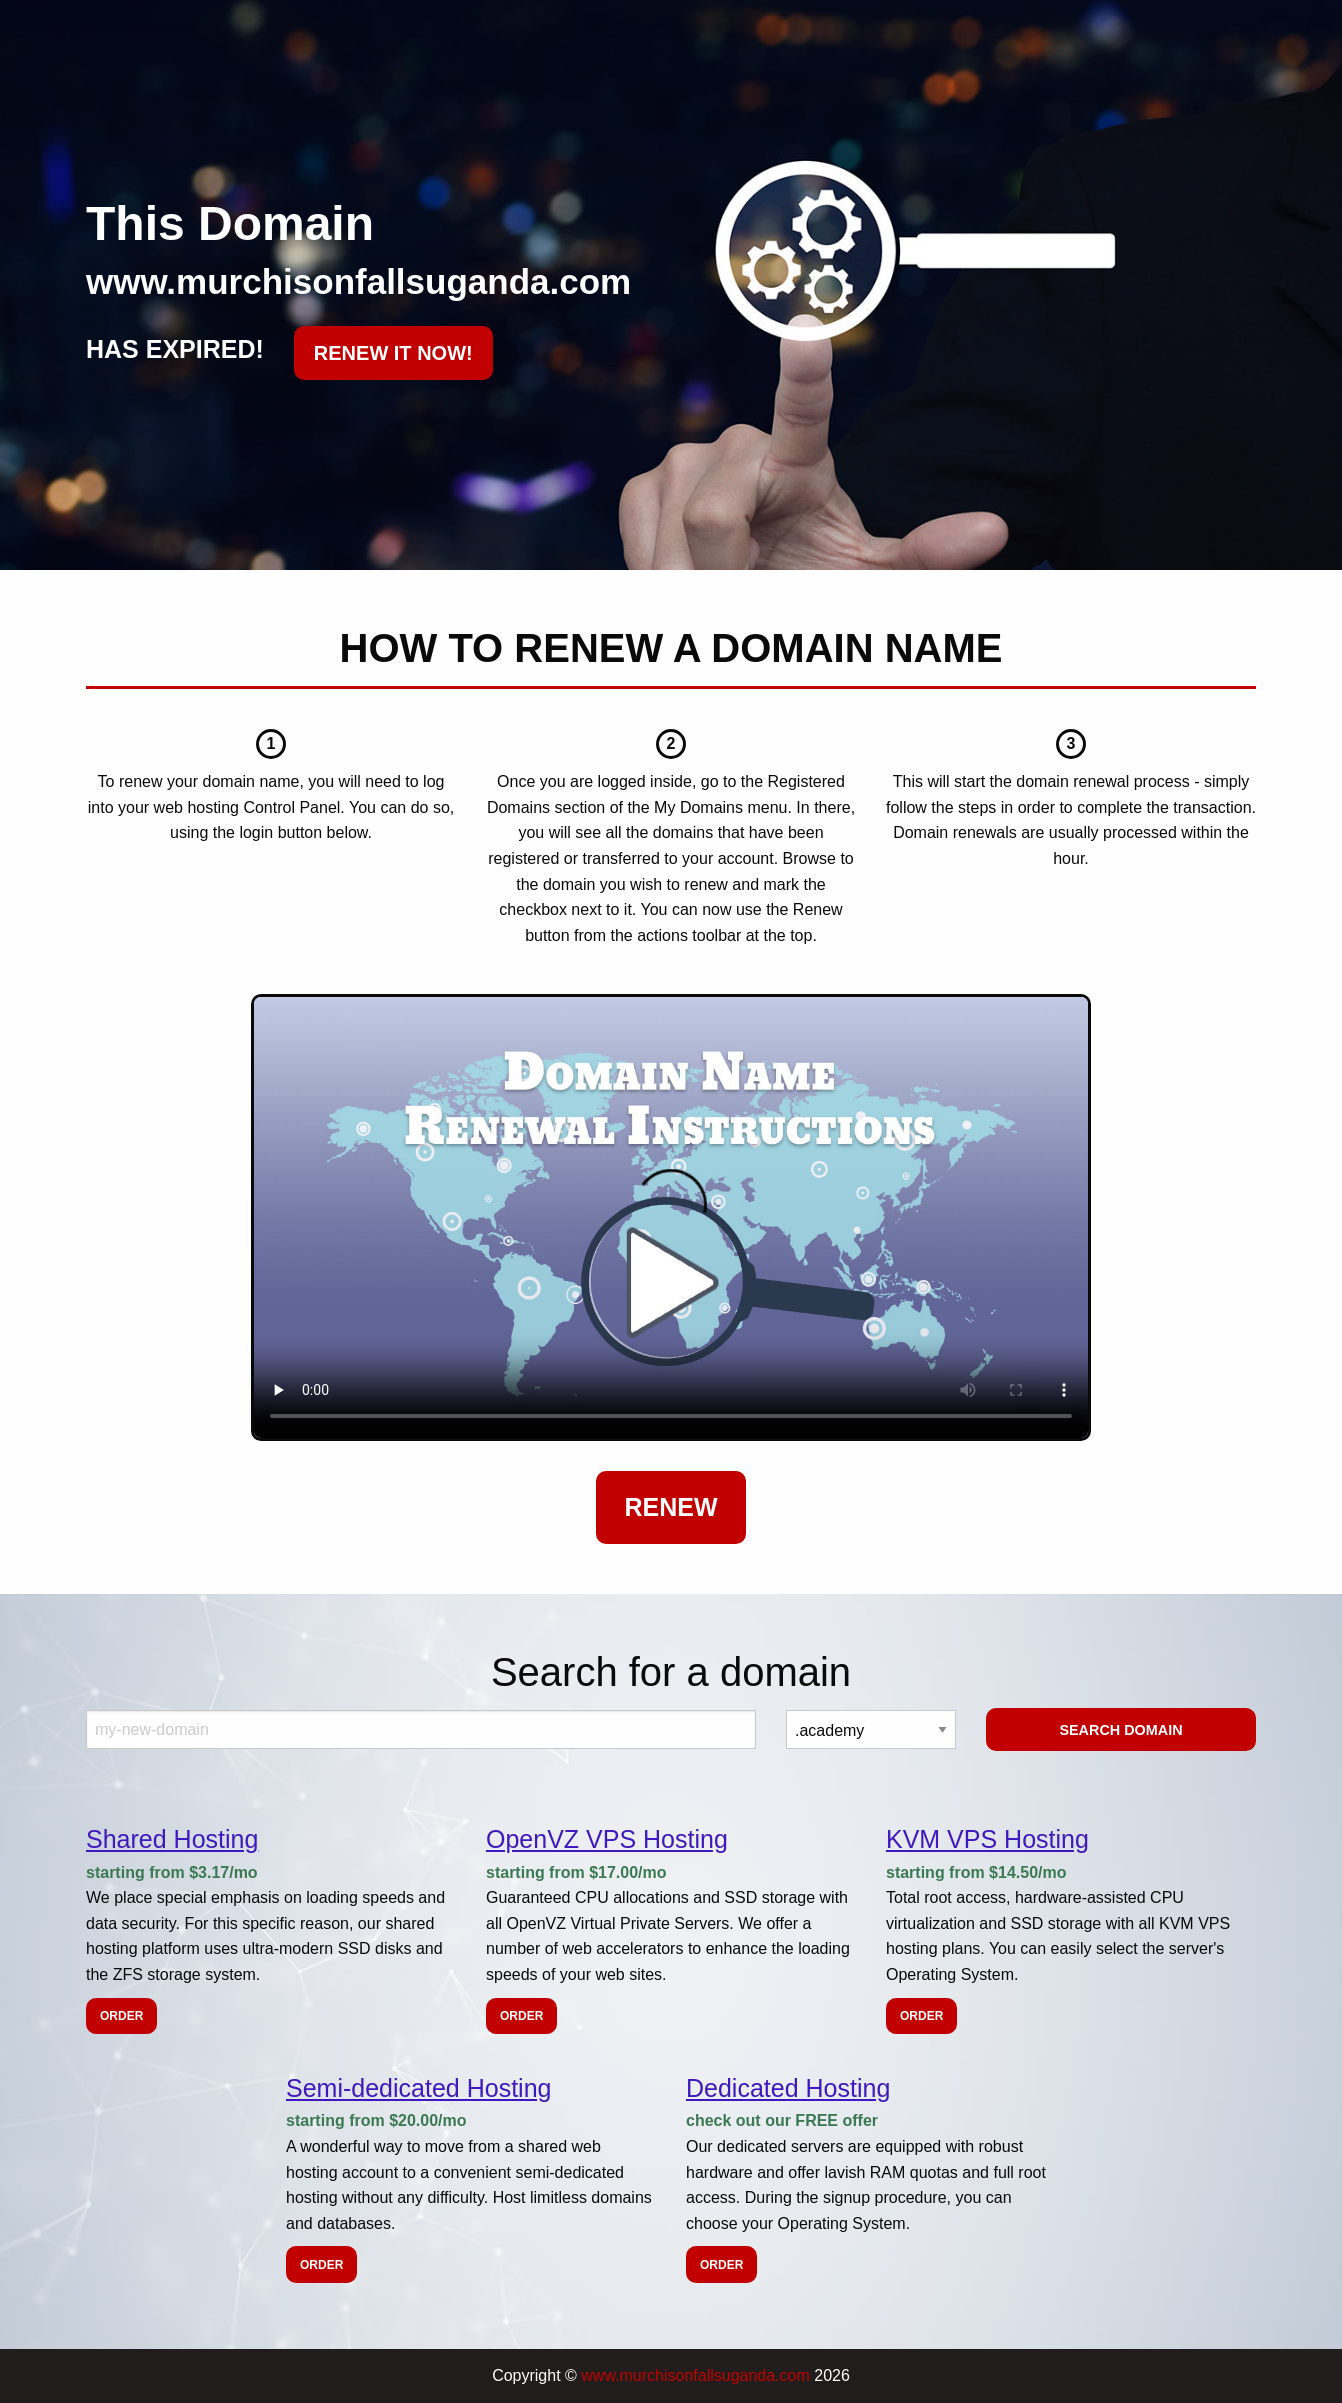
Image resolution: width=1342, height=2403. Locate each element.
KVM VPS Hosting (987, 1839)
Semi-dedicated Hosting (418, 2088)
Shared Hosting (172, 1839)
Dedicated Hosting (788, 2088)
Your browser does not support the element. (671, 1217)
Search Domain (1120, 1730)
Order (121, 2016)
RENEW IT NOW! (393, 353)
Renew (670, 1507)
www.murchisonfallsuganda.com (695, 2375)
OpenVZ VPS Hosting (607, 1839)
